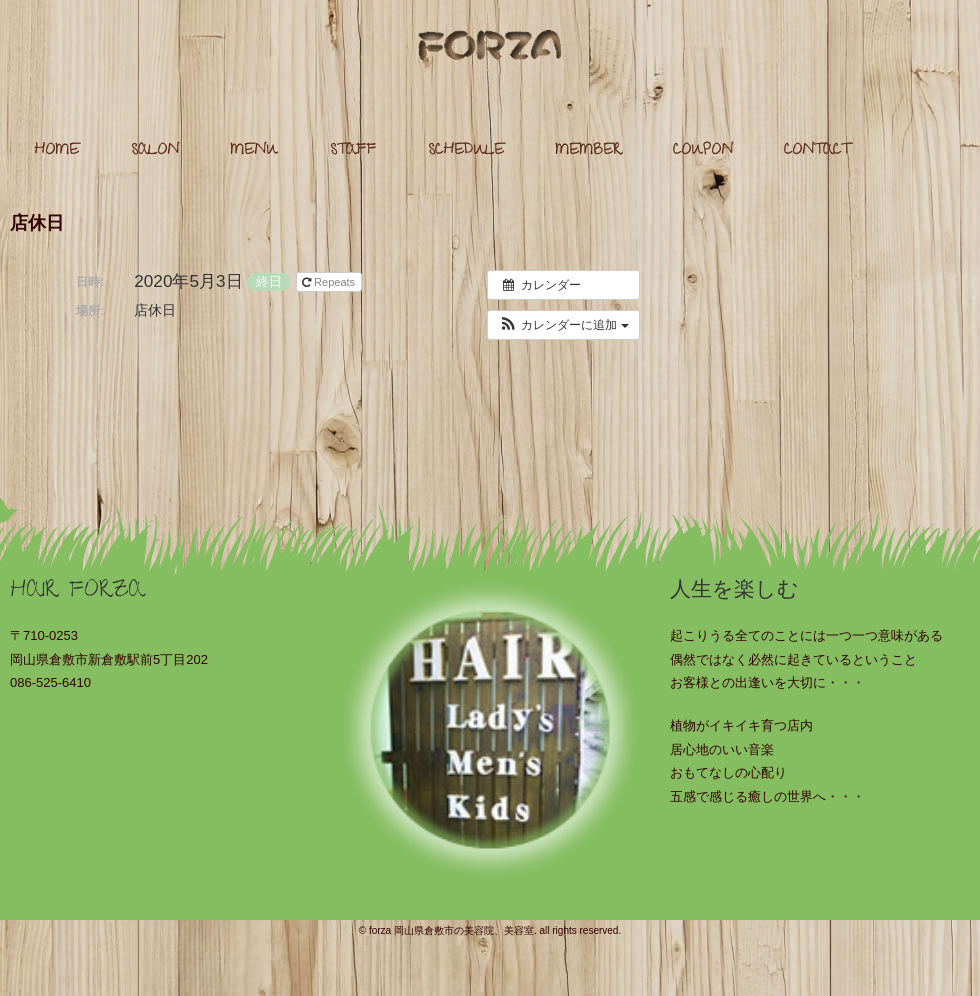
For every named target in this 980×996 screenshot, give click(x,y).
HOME (56, 151)
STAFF (353, 151)
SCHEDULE (466, 151)
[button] (563, 325)
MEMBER (588, 151)
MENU (254, 151)
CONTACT (817, 151)
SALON (155, 151)
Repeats (330, 282)
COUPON (703, 151)
